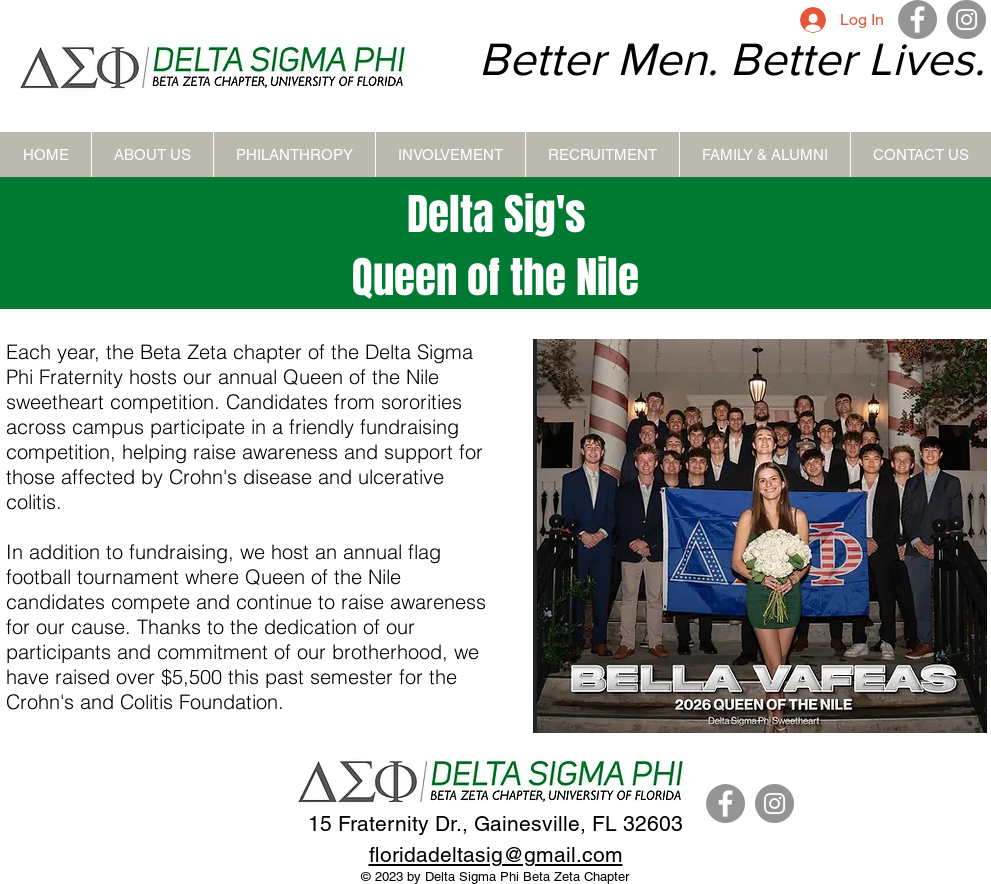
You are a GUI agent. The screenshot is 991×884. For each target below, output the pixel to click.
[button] (152, 154)
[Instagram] (966, 19)
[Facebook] (917, 19)
